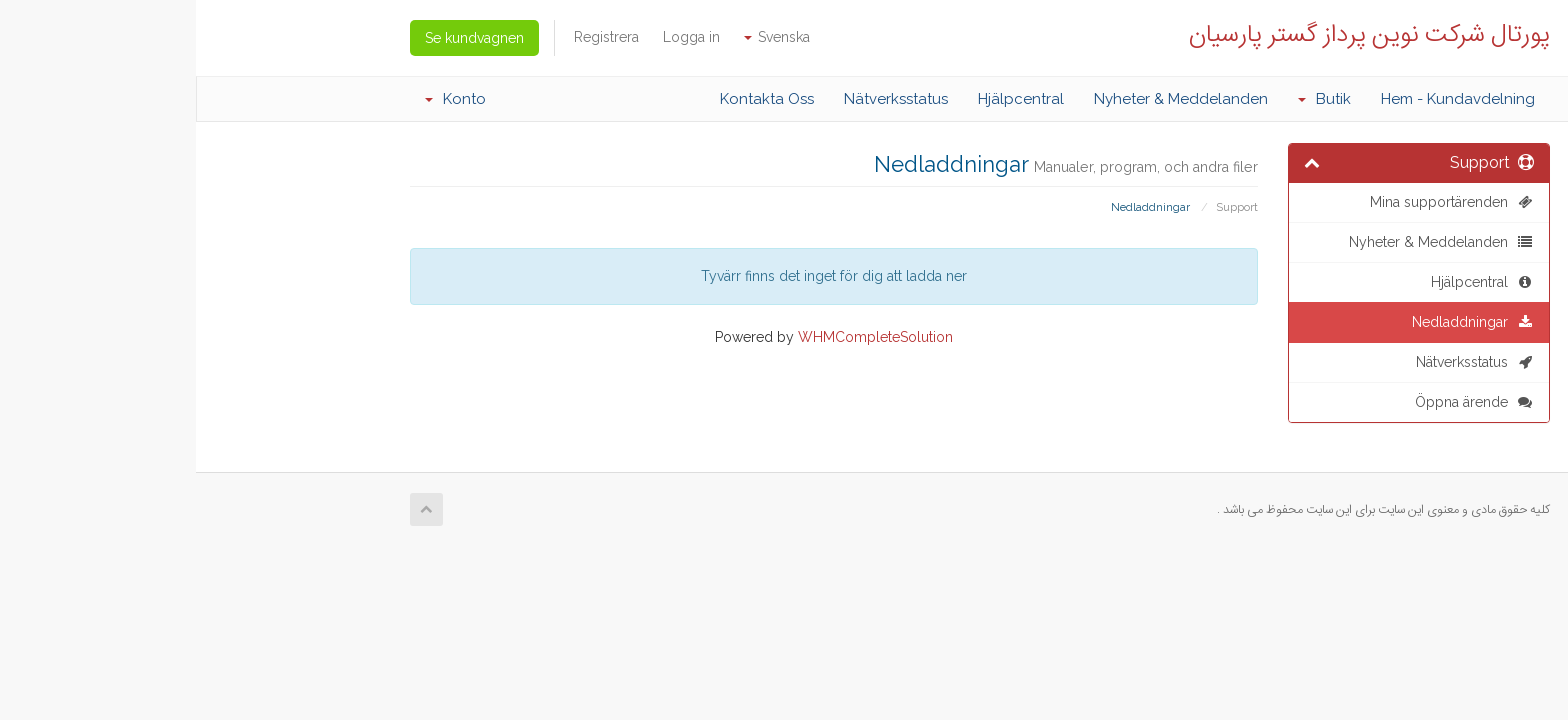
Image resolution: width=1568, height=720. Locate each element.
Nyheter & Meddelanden (985, 99)
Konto (259, 99)
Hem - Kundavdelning (1262, 99)
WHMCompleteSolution (679, 337)
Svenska (581, 37)
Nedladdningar (1277, 322)
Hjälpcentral (825, 99)
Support (1041, 207)
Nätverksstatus (700, 99)
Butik (1128, 99)
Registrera (410, 37)
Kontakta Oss (571, 99)
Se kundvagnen (278, 38)
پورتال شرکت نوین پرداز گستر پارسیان (1173, 32)
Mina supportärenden (1256, 202)
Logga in (495, 37)
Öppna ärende (1278, 402)
